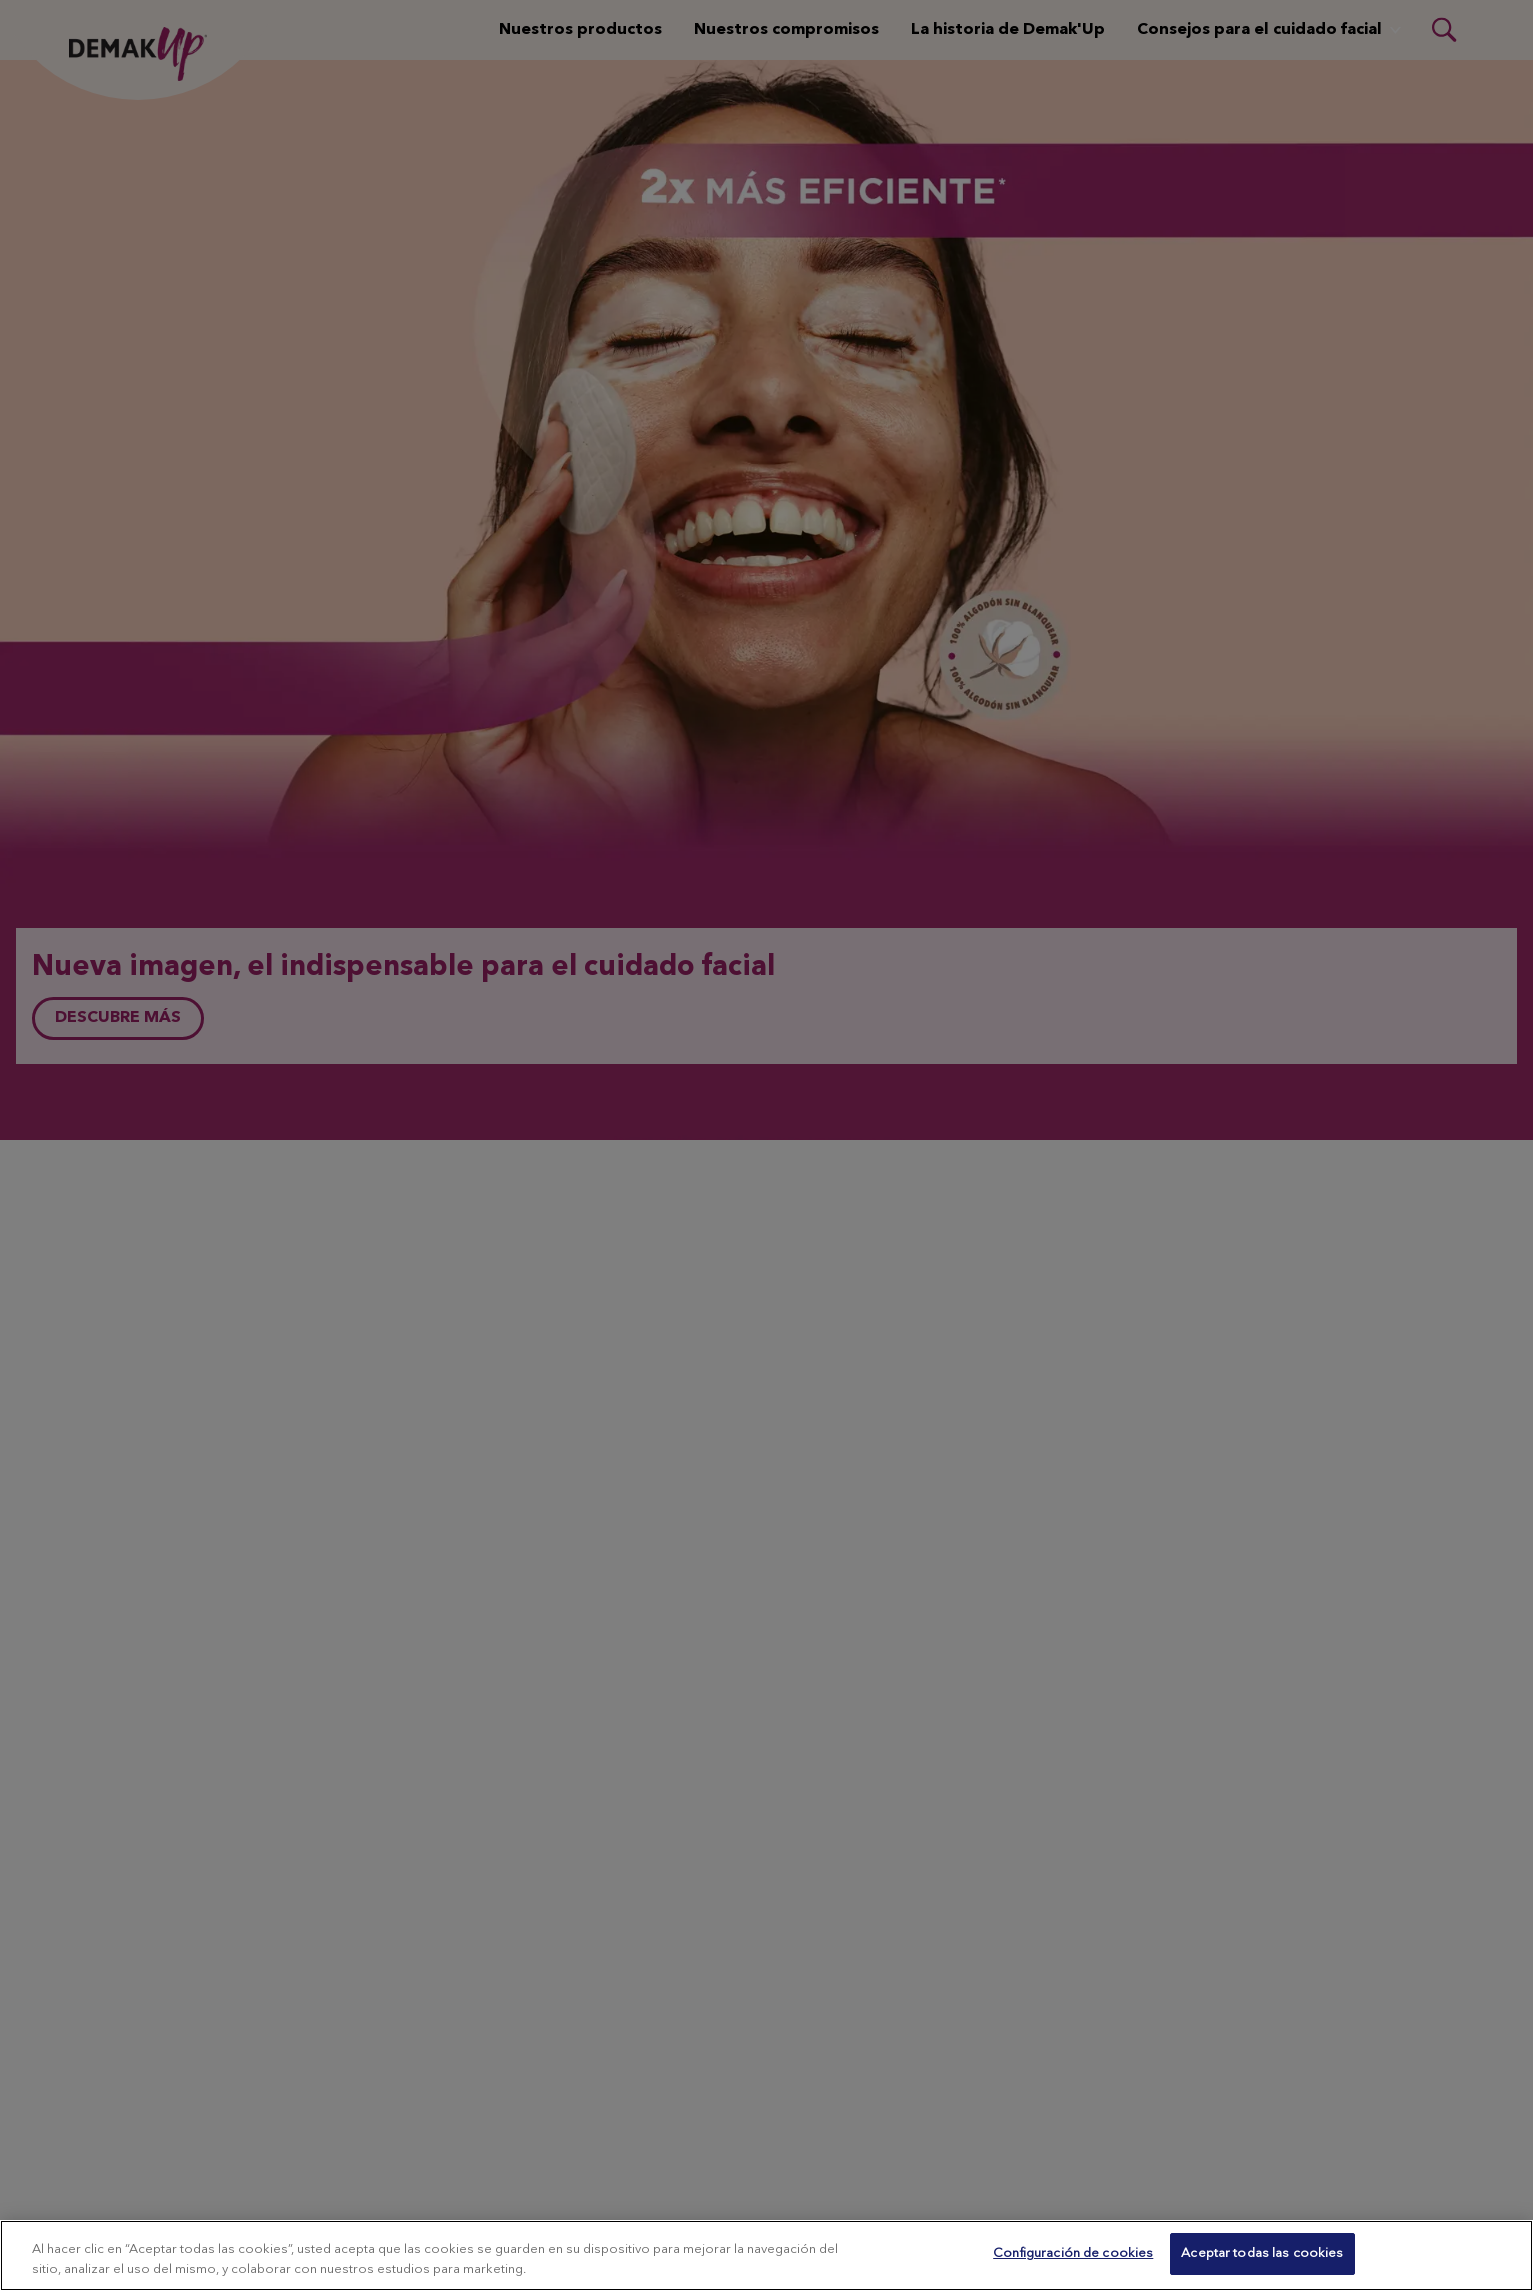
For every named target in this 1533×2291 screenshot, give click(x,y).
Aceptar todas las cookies (1262, 2253)
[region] (766, 2255)
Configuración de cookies (1073, 2253)
